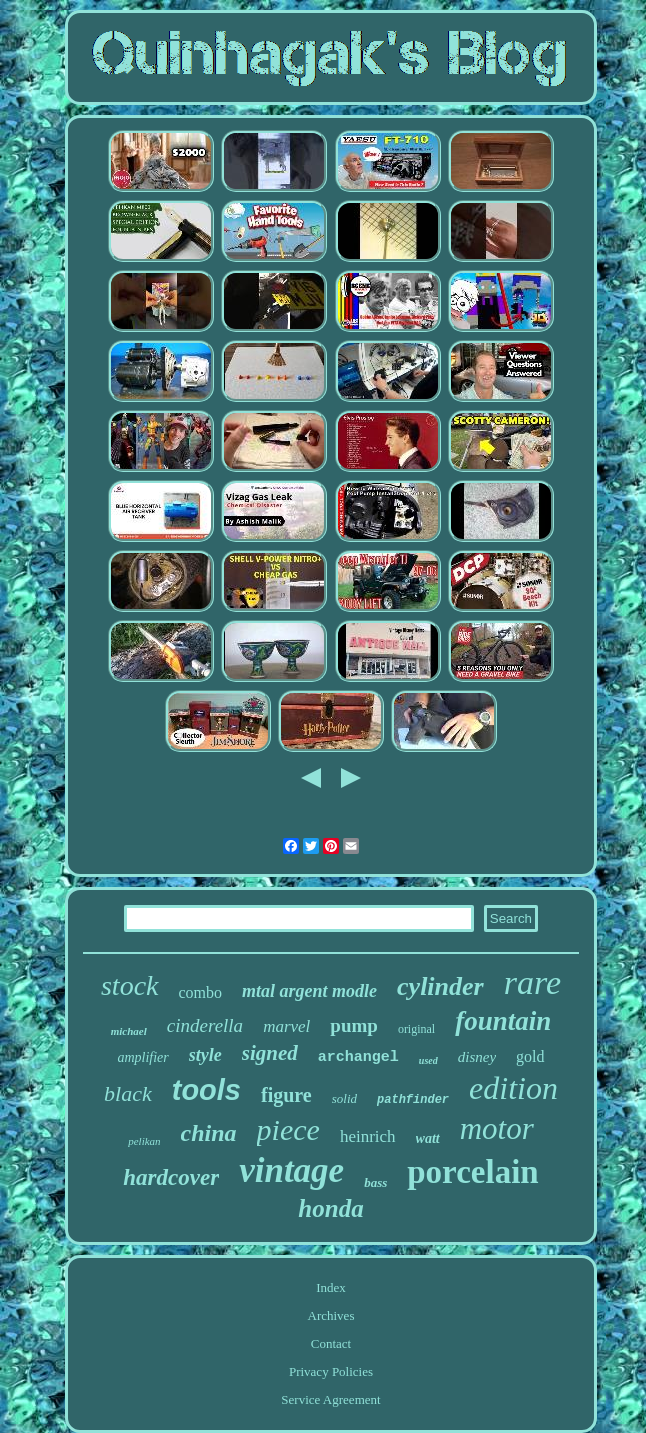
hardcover (171, 1177)
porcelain (472, 1172)
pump (354, 1025)
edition (513, 1088)
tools (206, 1090)
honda (330, 1208)
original (416, 1029)
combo (201, 992)
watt (428, 1138)
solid (344, 1098)
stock (130, 985)
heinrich (368, 1136)
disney (477, 1057)
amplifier (142, 1057)
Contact (331, 1343)
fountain (503, 1021)
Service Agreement (330, 1399)
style (205, 1055)
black (128, 1093)
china (209, 1133)
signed (270, 1053)
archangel (358, 1057)
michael (129, 1031)
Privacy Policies (331, 1371)
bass (375, 1182)
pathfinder (413, 1100)
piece (288, 1129)
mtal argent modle (309, 991)
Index (331, 1287)
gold (530, 1056)
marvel (286, 1026)
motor (497, 1128)
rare (532, 982)
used (428, 1060)
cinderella (205, 1025)
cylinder (440, 986)
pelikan (144, 1141)
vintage (291, 1170)
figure (286, 1095)
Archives (331, 1315)
